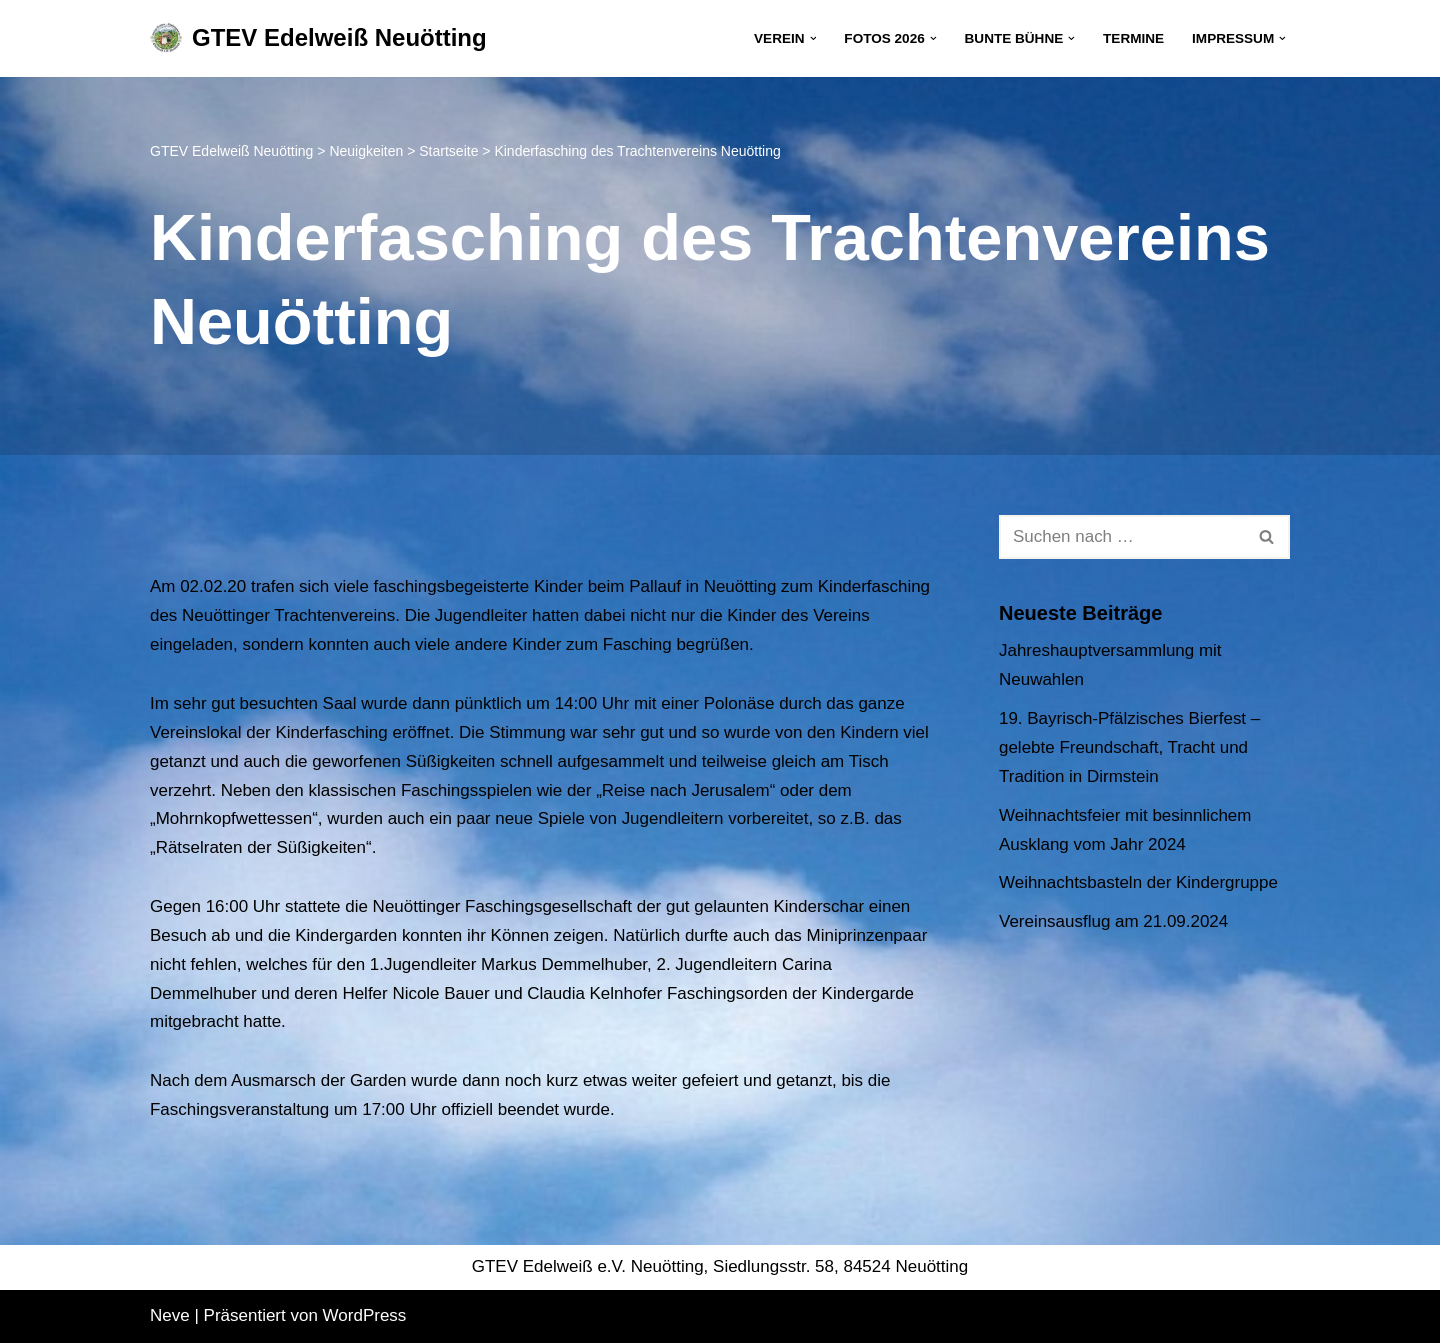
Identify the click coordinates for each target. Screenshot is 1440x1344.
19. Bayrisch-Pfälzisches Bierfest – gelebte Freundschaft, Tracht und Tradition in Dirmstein (1130, 747)
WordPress (365, 1316)
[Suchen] (1122, 537)
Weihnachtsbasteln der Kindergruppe (1138, 883)
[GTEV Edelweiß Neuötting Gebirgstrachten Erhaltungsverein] (318, 38)
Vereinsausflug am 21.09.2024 (1114, 922)
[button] (812, 38)
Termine (1133, 38)
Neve (170, 1316)
